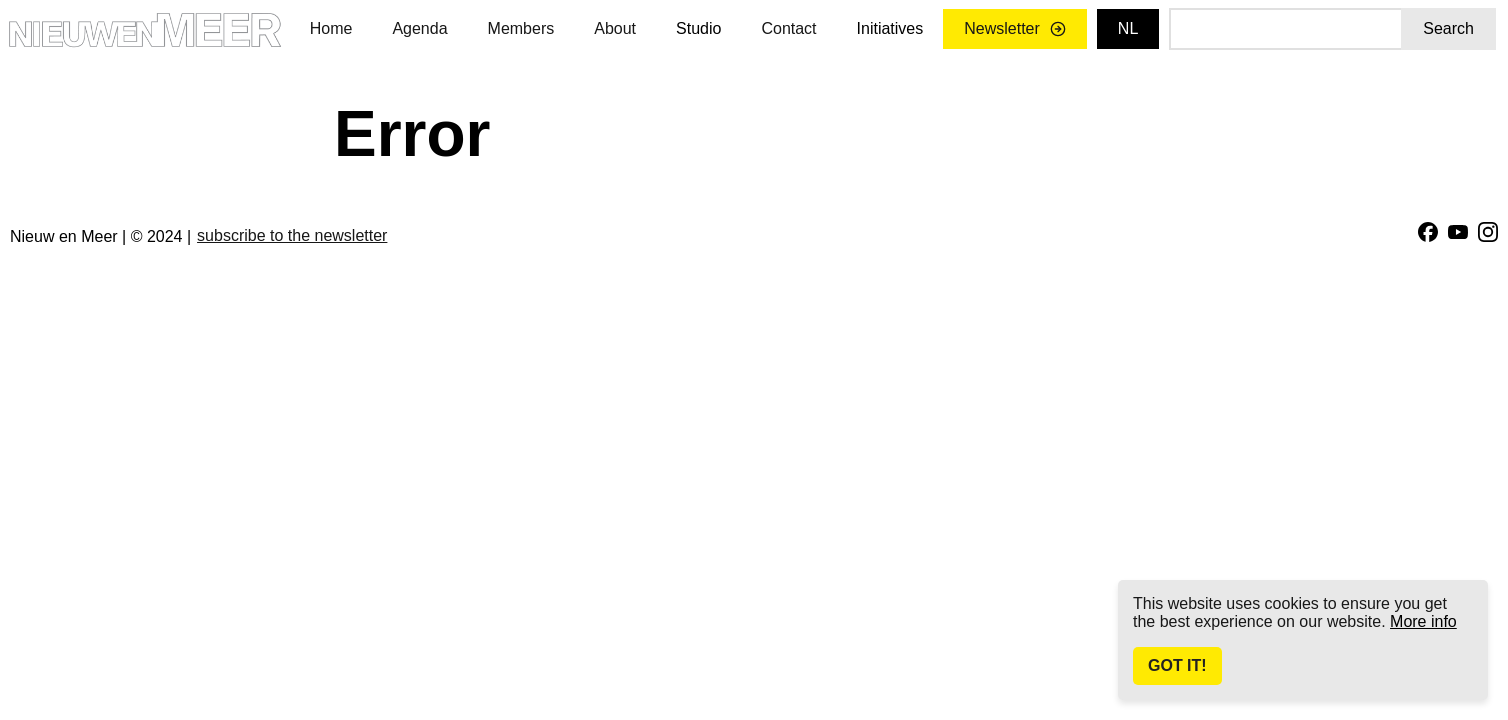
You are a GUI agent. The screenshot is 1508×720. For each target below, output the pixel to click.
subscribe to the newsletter (292, 235)
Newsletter (1015, 28)
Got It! (1177, 665)
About (615, 28)
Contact (788, 28)
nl (1128, 28)
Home (331, 28)
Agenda (419, 28)
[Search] (1285, 29)
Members (521, 28)
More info (1423, 621)
